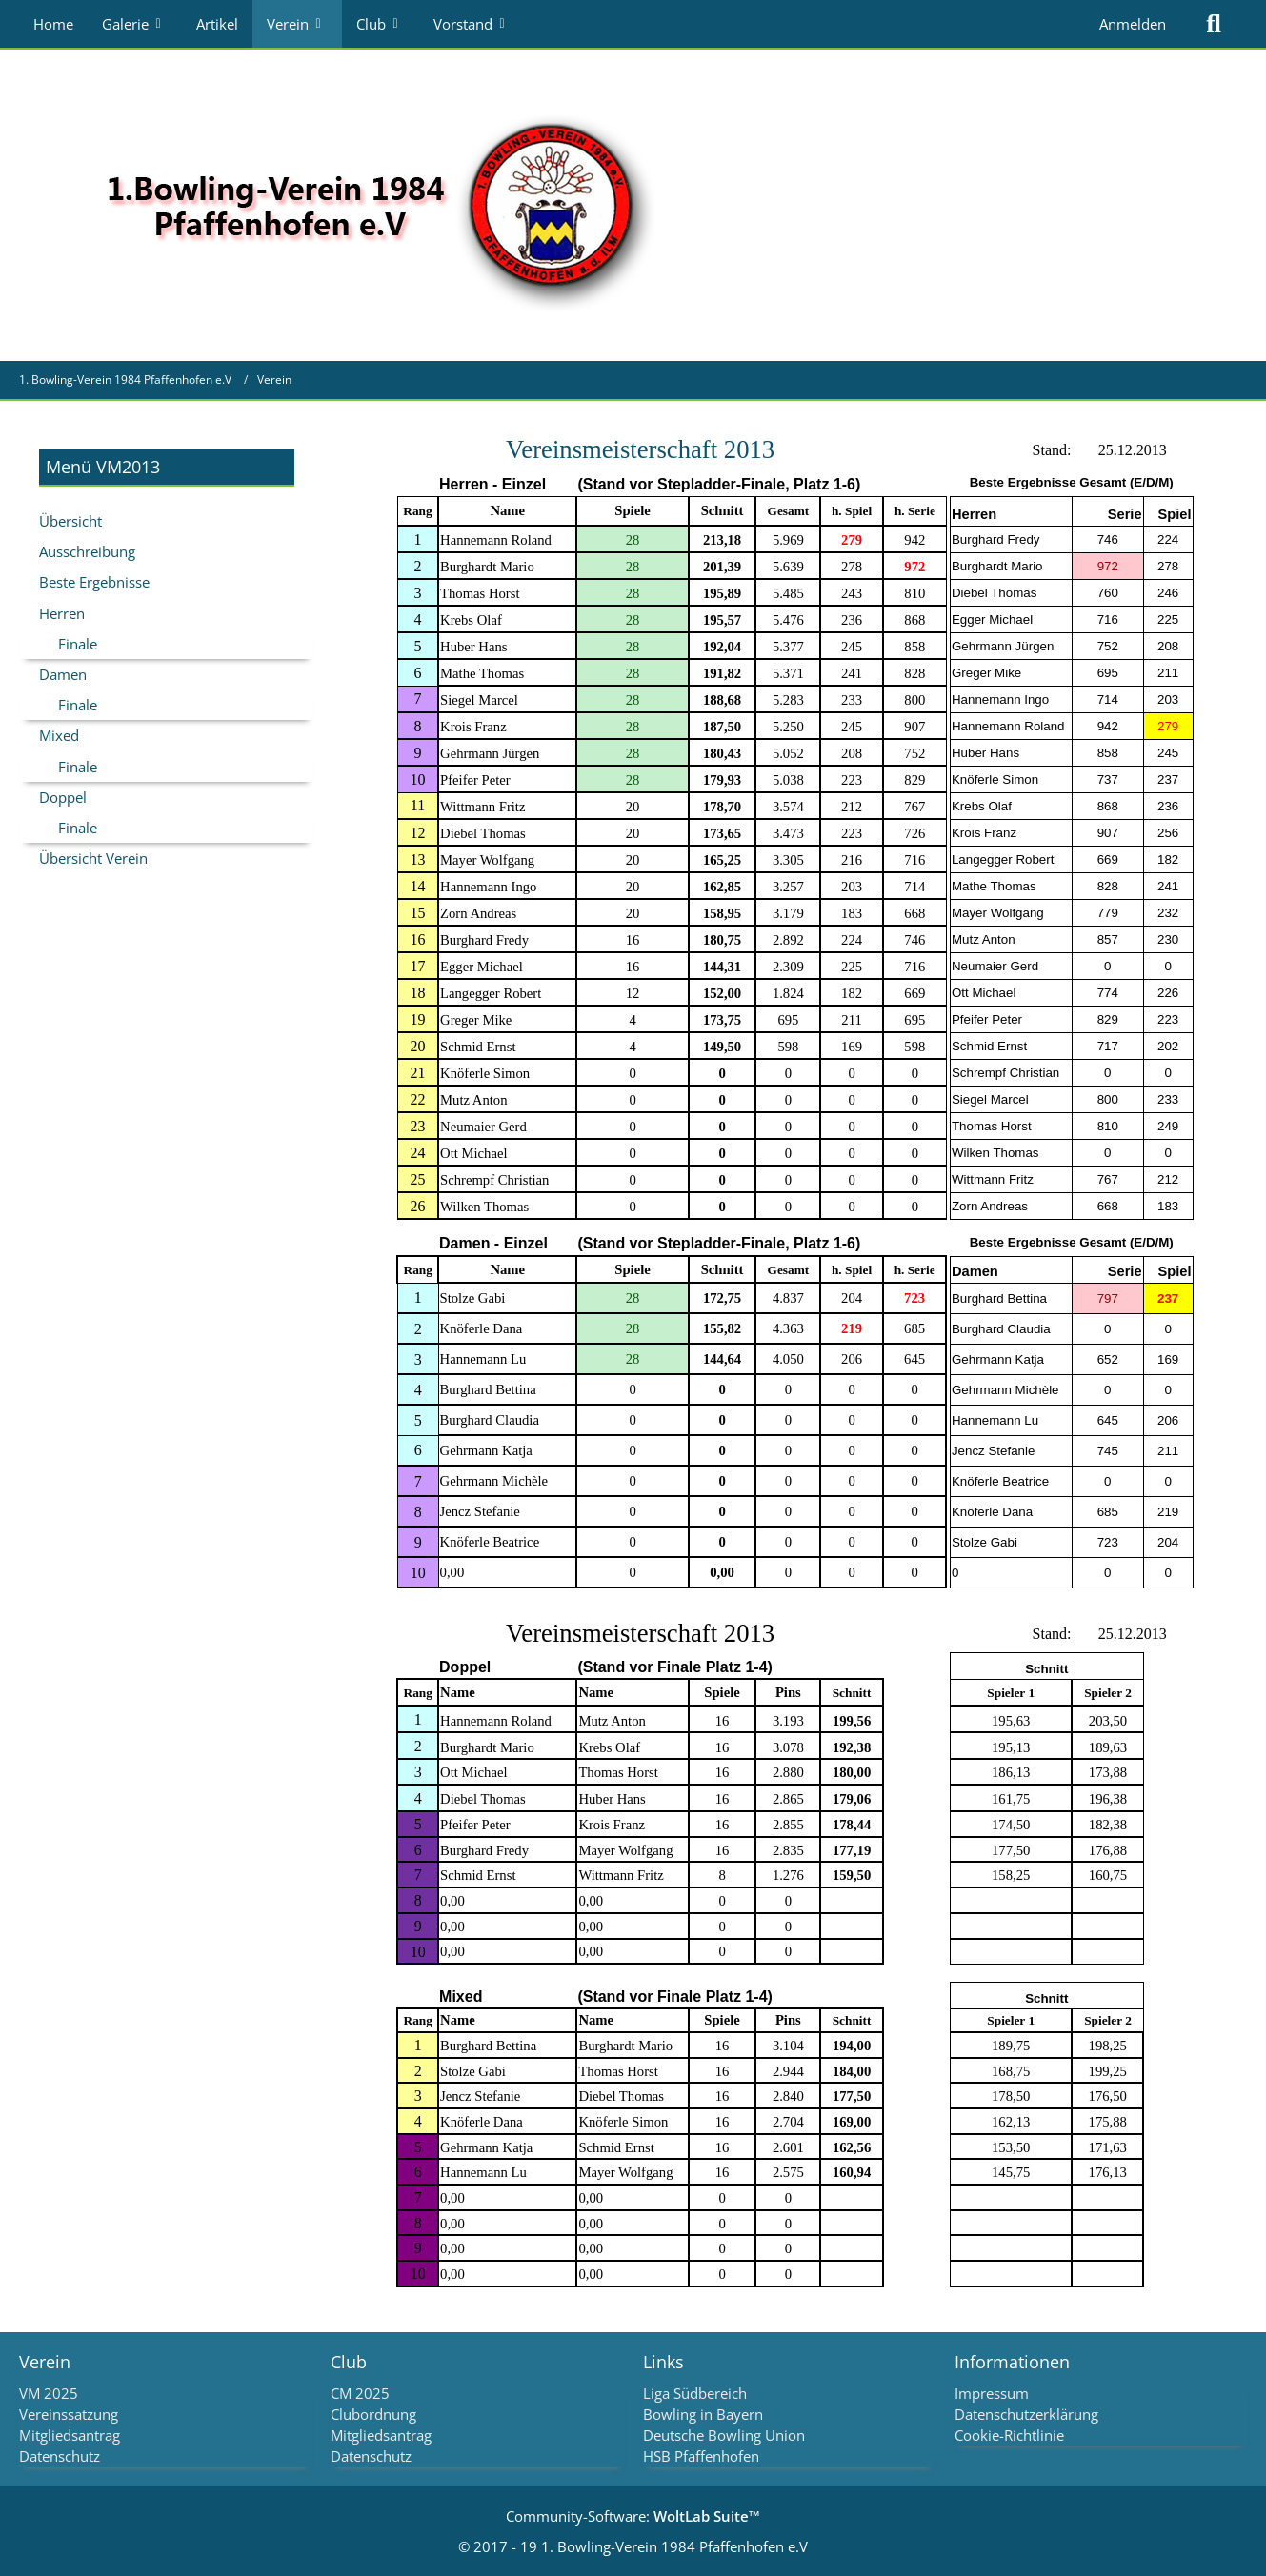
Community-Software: (633, 2516)
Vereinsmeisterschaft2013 (640, 449)
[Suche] (1213, 24)
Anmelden (1132, 23)
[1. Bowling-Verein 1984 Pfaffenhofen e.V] (377, 204)
